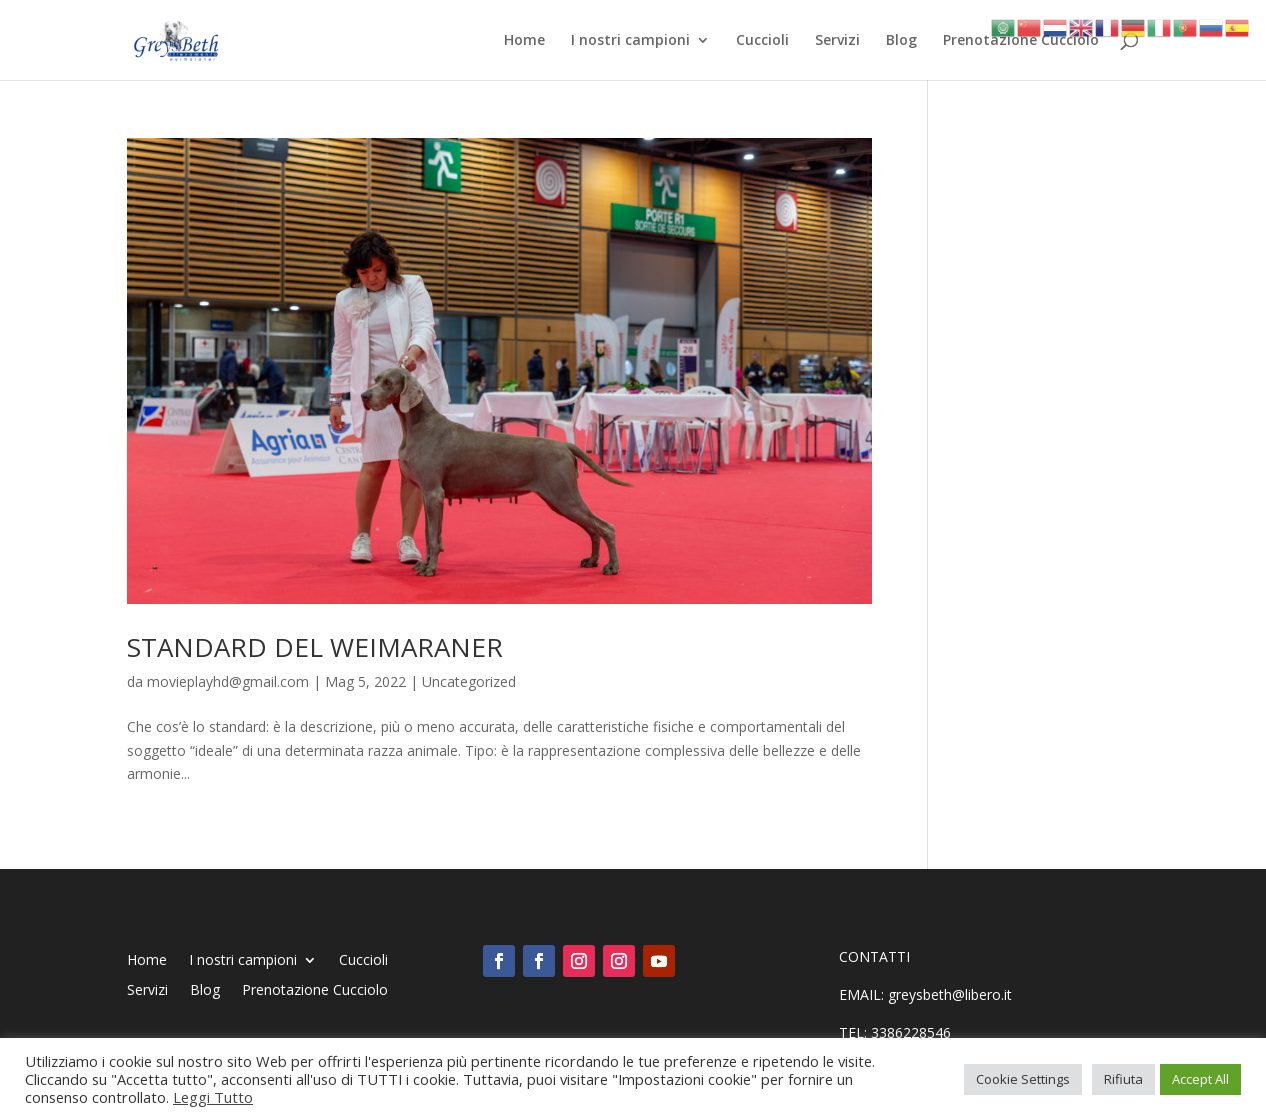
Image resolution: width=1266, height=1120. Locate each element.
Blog (901, 41)
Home (524, 41)
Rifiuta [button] (1123, 1079)
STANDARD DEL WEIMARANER (315, 647)
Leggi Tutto (213, 1097)
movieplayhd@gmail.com (228, 681)
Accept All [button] (1200, 1079)
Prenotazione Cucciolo (1021, 41)
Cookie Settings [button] (1023, 1079)
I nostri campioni (630, 41)
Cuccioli (762, 41)
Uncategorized (469, 681)
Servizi (837, 41)
